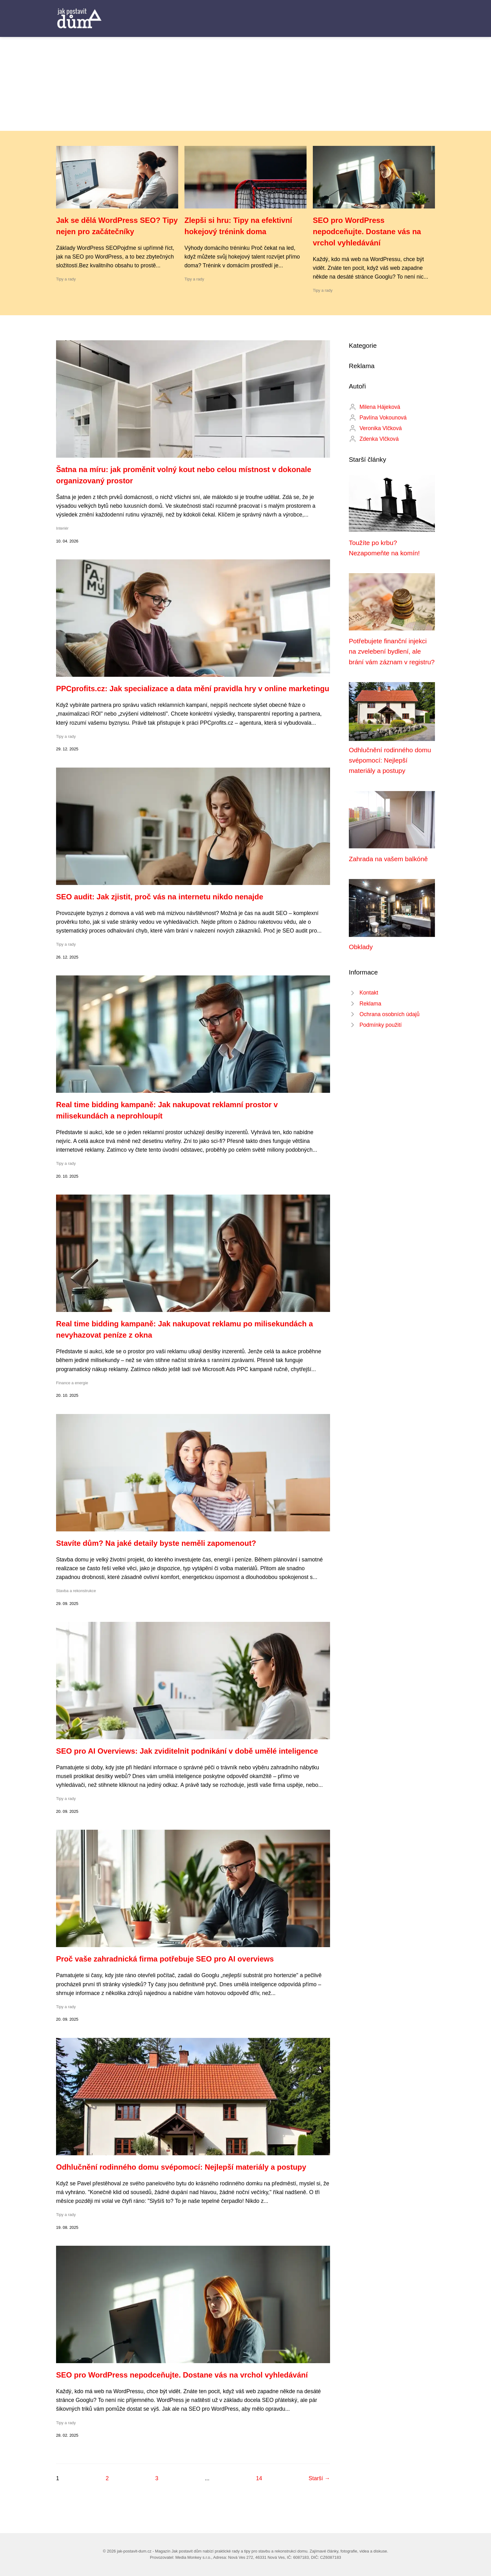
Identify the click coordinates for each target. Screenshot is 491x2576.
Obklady (361, 946)
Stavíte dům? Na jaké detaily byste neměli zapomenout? (156, 1543)
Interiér (62, 528)
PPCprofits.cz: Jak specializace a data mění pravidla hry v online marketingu (192, 688)
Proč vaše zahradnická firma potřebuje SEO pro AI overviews (165, 1959)
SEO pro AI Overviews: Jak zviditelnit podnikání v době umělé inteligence (187, 1751)
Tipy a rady (66, 279)
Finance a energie (72, 1383)
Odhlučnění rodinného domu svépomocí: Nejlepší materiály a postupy (181, 2167)
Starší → (319, 2478)
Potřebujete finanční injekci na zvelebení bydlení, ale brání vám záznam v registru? (392, 651)
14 (259, 2478)
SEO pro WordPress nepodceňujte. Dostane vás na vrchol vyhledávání (367, 231)
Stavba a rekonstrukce (76, 1590)
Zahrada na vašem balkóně (388, 858)
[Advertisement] (245, 84)
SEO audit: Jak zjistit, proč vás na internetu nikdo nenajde (159, 896)
